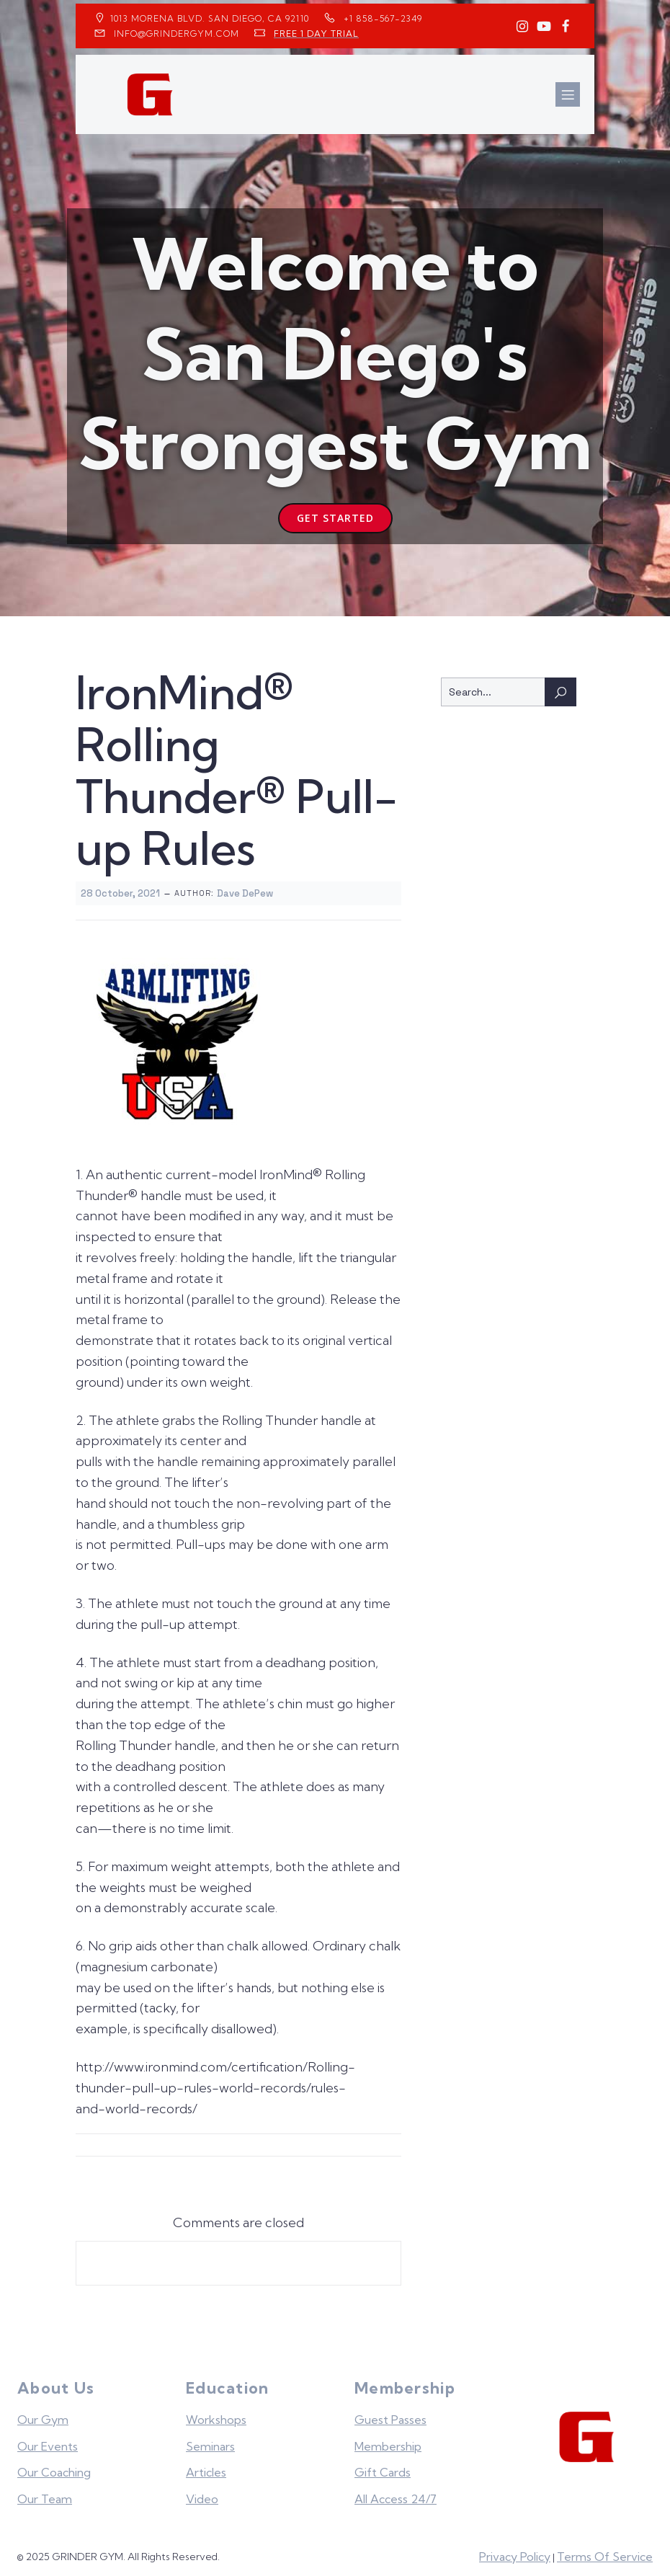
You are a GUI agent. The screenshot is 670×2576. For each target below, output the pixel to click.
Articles (206, 2467)
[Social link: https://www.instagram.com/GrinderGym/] (522, 26)
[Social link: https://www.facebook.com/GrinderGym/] (565, 26)
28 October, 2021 (120, 888)
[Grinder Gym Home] (588, 2431)
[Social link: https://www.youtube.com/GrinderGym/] (544, 26)
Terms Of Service (605, 2551)
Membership (387, 2441)
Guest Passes (390, 2414)
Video (202, 2494)
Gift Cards (382, 2467)
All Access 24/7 (395, 2494)
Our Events (47, 2441)
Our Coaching (54, 2467)
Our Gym (42, 2414)
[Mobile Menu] (567, 91)
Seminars (210, 2441)
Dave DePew (245, 888)
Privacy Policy (514, 2551)
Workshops (216, 2414)
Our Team (44, 2494)
